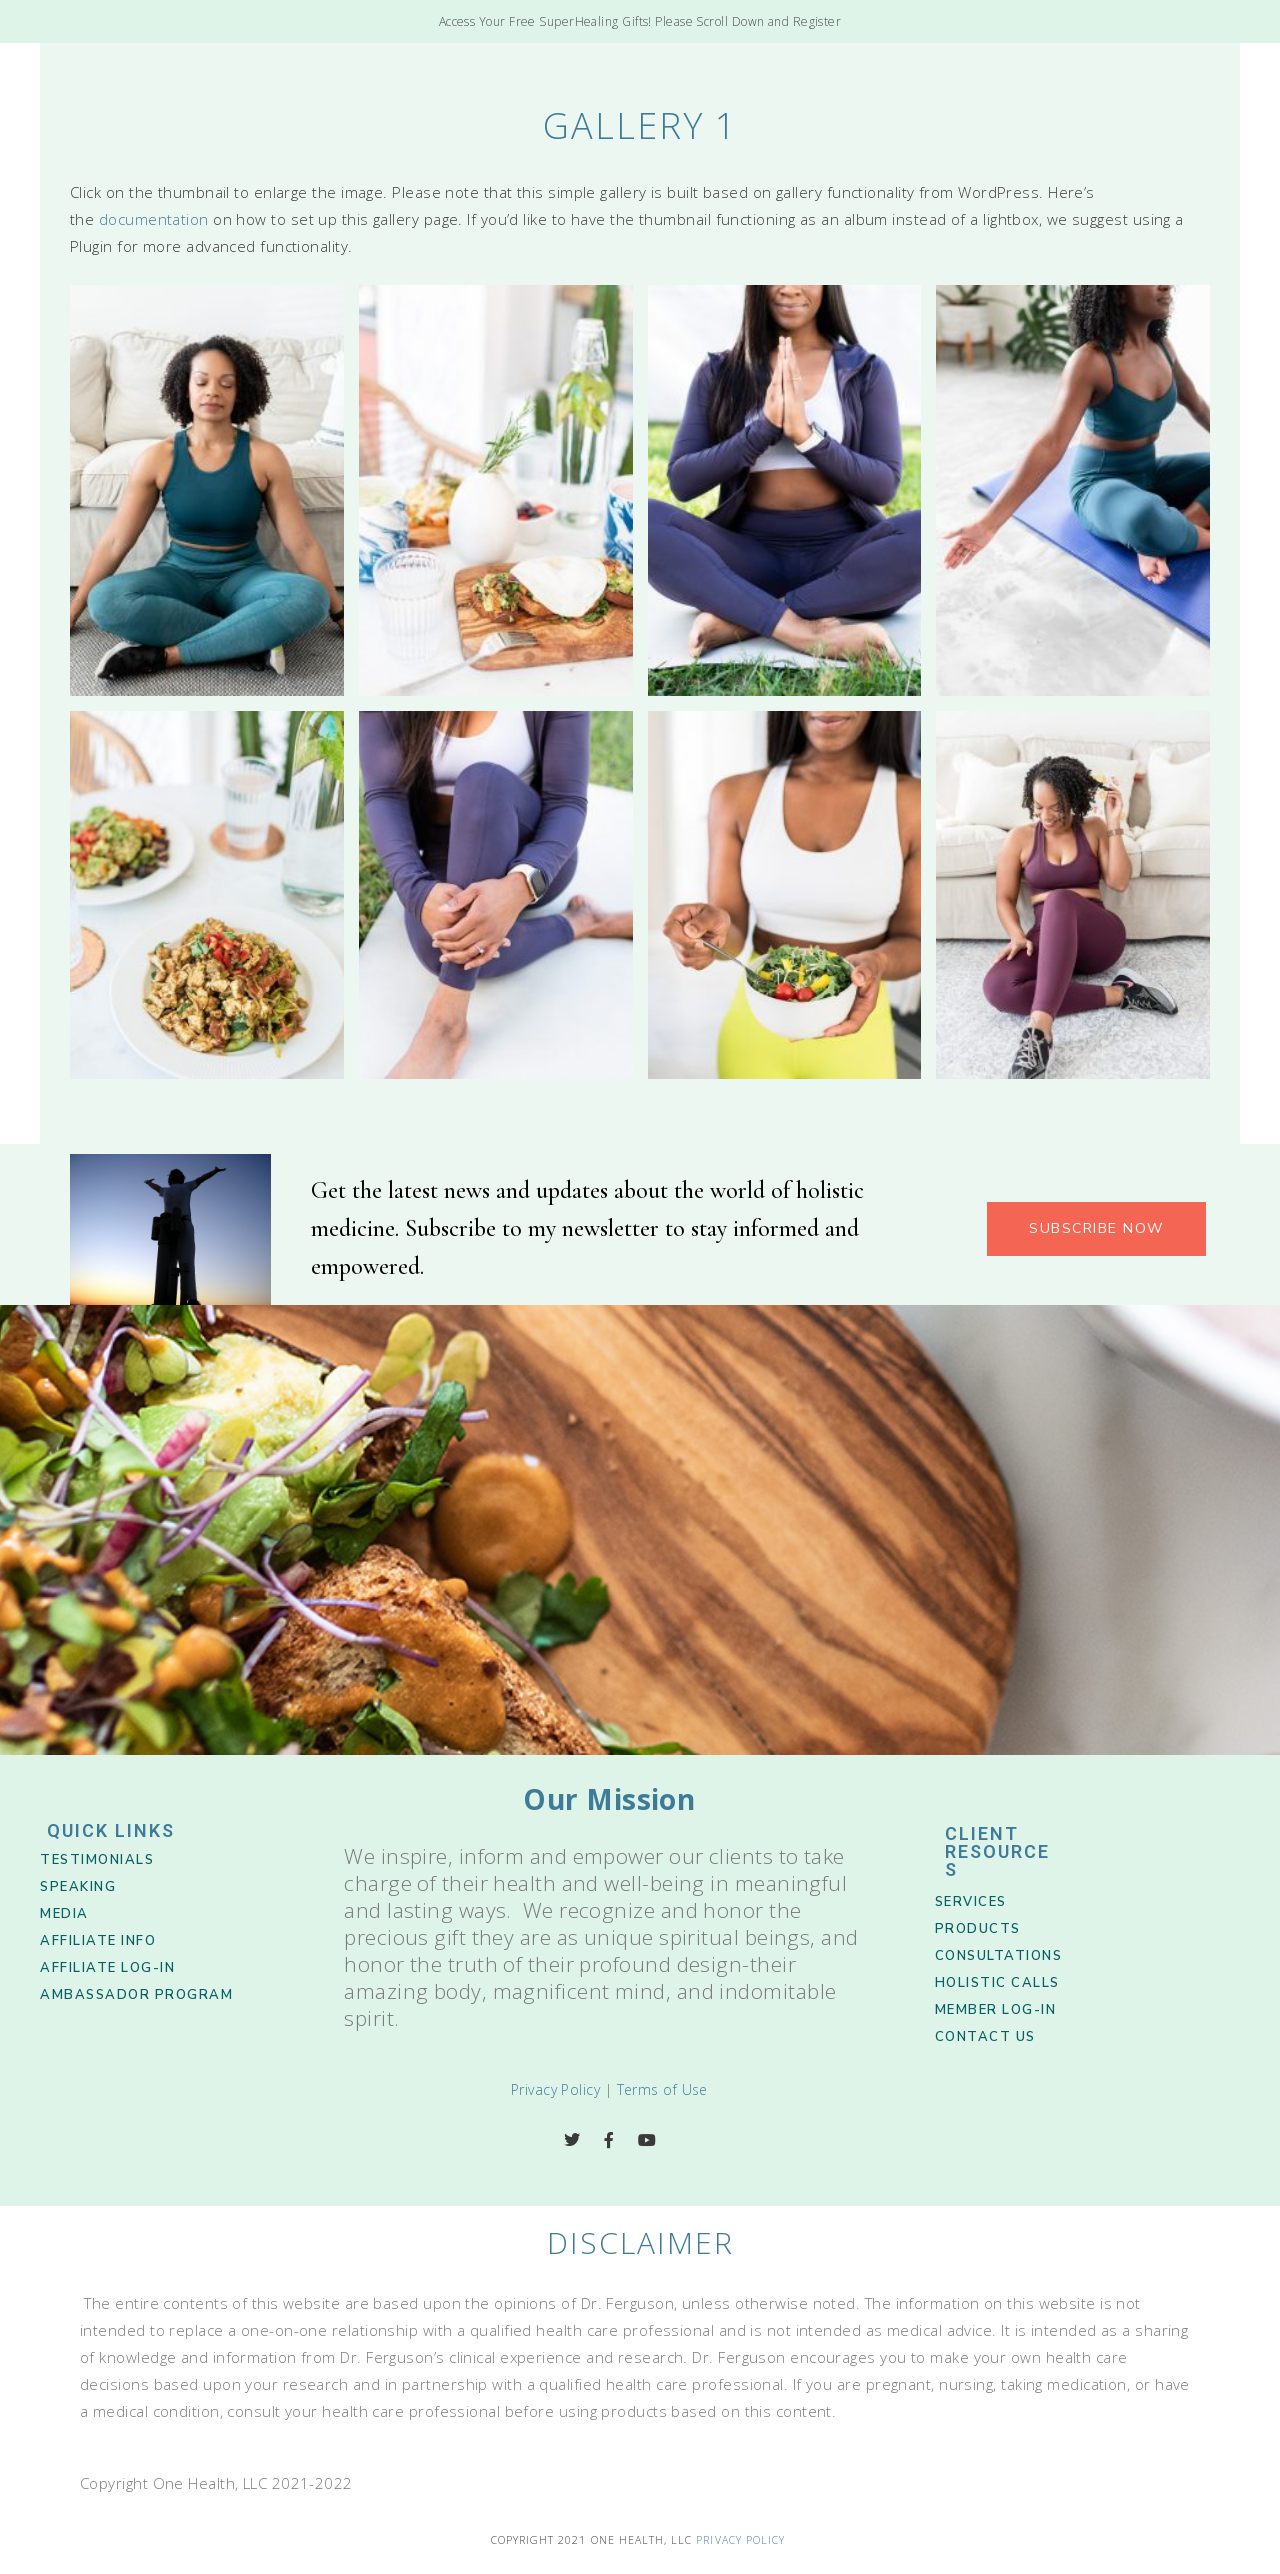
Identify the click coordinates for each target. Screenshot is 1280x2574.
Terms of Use (662, 2089)
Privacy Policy (555, 2089)
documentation (154, 219)
